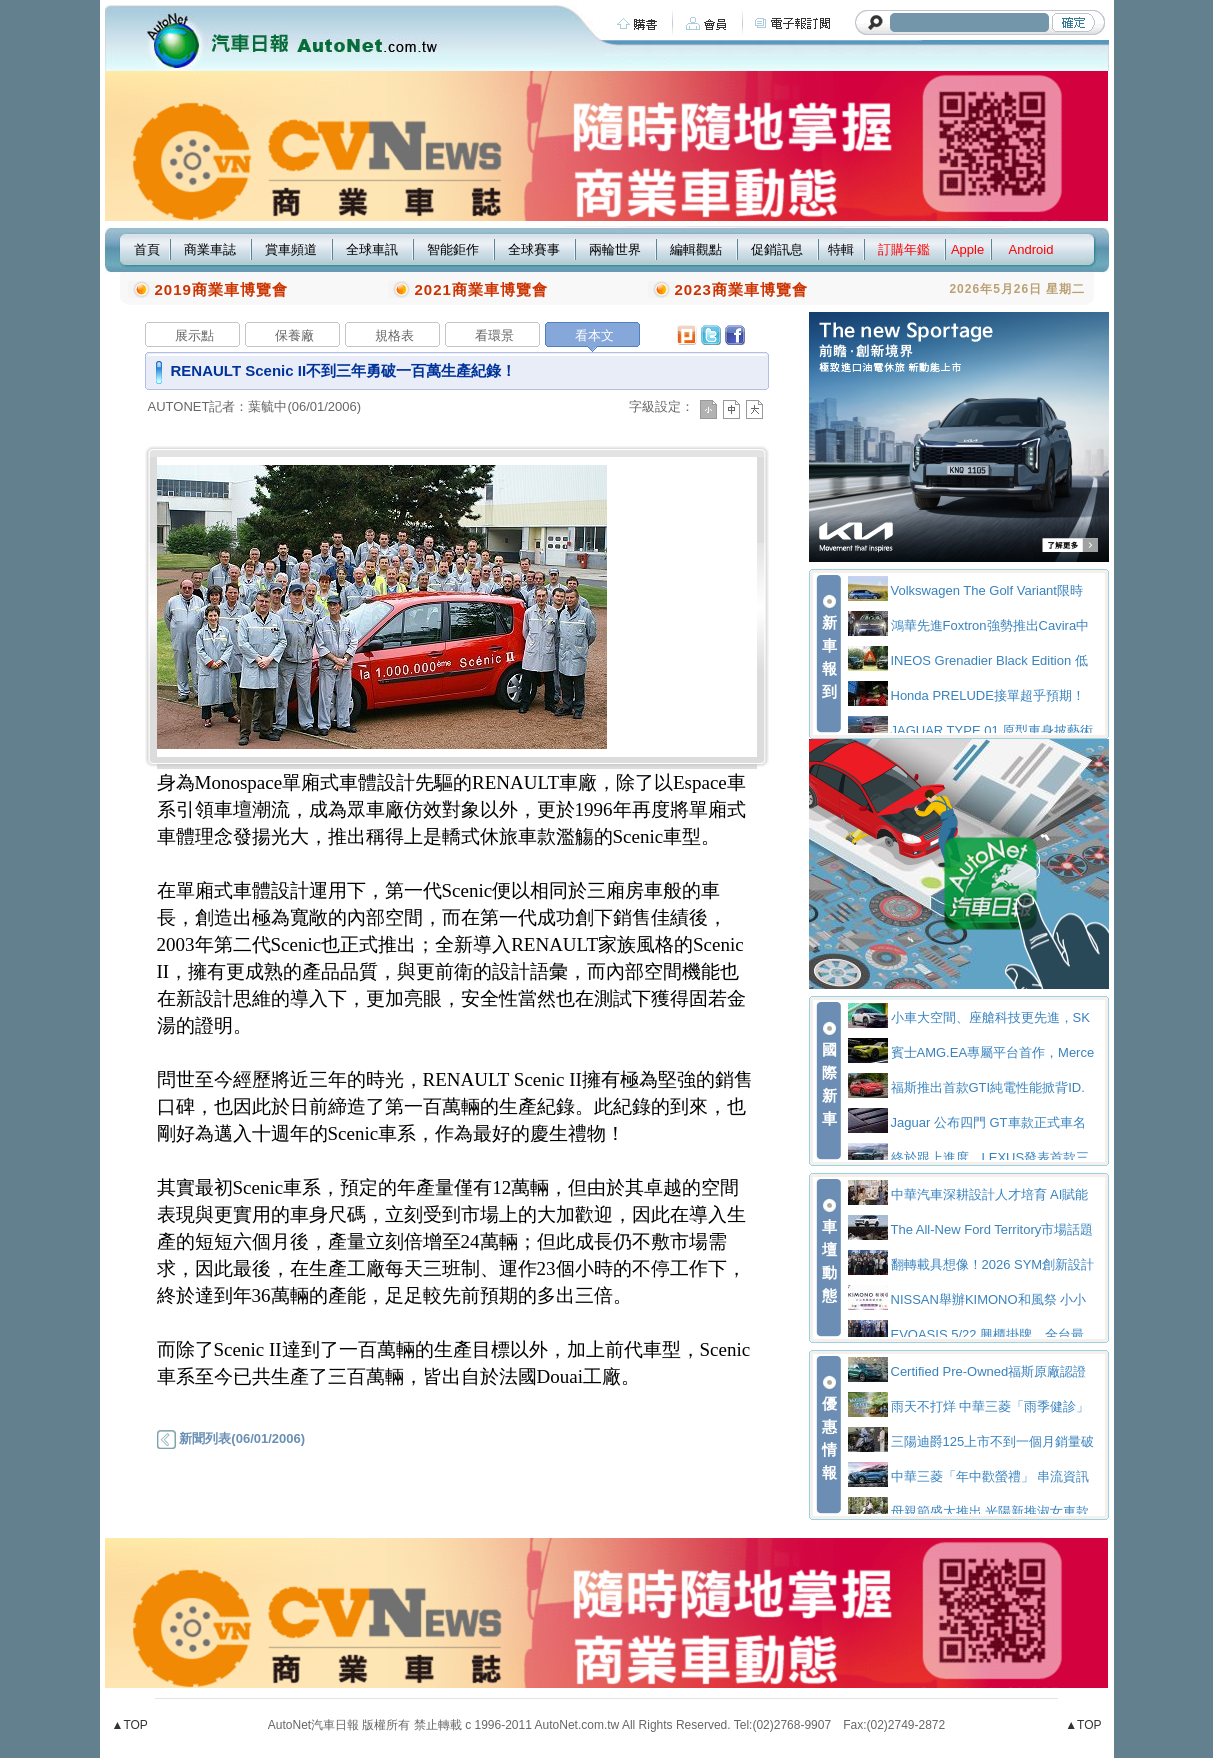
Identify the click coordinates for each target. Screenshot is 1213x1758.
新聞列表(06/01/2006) (231, 1438)
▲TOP (130, 1725)
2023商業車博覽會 (741, 289)
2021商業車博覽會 (481, 289)
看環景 (494, 335)
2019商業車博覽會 (221, 289)
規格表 (394, 335)
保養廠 (294, 335)
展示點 (194, 335)
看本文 (594, 335)
